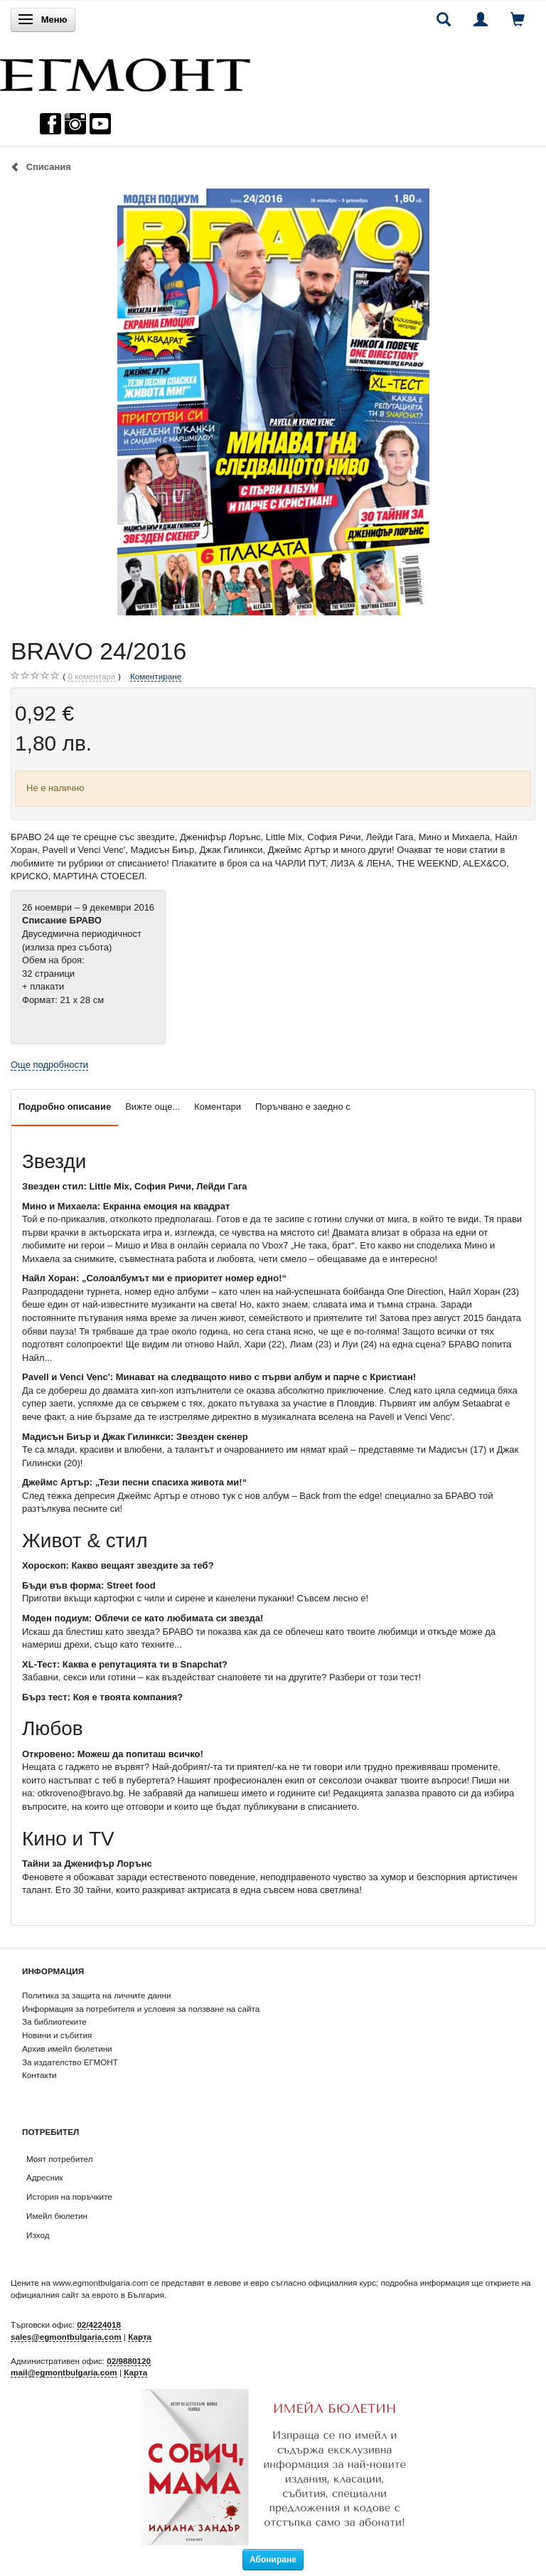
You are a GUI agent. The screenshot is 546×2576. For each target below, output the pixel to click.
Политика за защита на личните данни (96, 1995)
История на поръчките (69, 2196)
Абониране (273, 2560)
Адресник (44, 2177)
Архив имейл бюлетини (67, 2048)
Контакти (39, 2074)
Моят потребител (59, 2158)
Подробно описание (64, 1106)
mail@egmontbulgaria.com (64, 2372)
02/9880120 (129, 2360)
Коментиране (155, 676)
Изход (38, 2235)
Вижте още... (152, 1106)
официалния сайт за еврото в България (87, 2294)
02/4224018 (99, 2324)
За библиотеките (54, 2021)
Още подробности (49, 1064)
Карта (139, 2336)
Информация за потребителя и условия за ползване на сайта (140, 2008)
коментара (91, 677)
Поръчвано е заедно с (302, 1106)
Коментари (217, 1106)
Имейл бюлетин (56, 2215)
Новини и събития (57, 2035)
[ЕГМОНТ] (125, 71)
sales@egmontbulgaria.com (66, 2336)
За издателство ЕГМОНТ (70, 2062)
